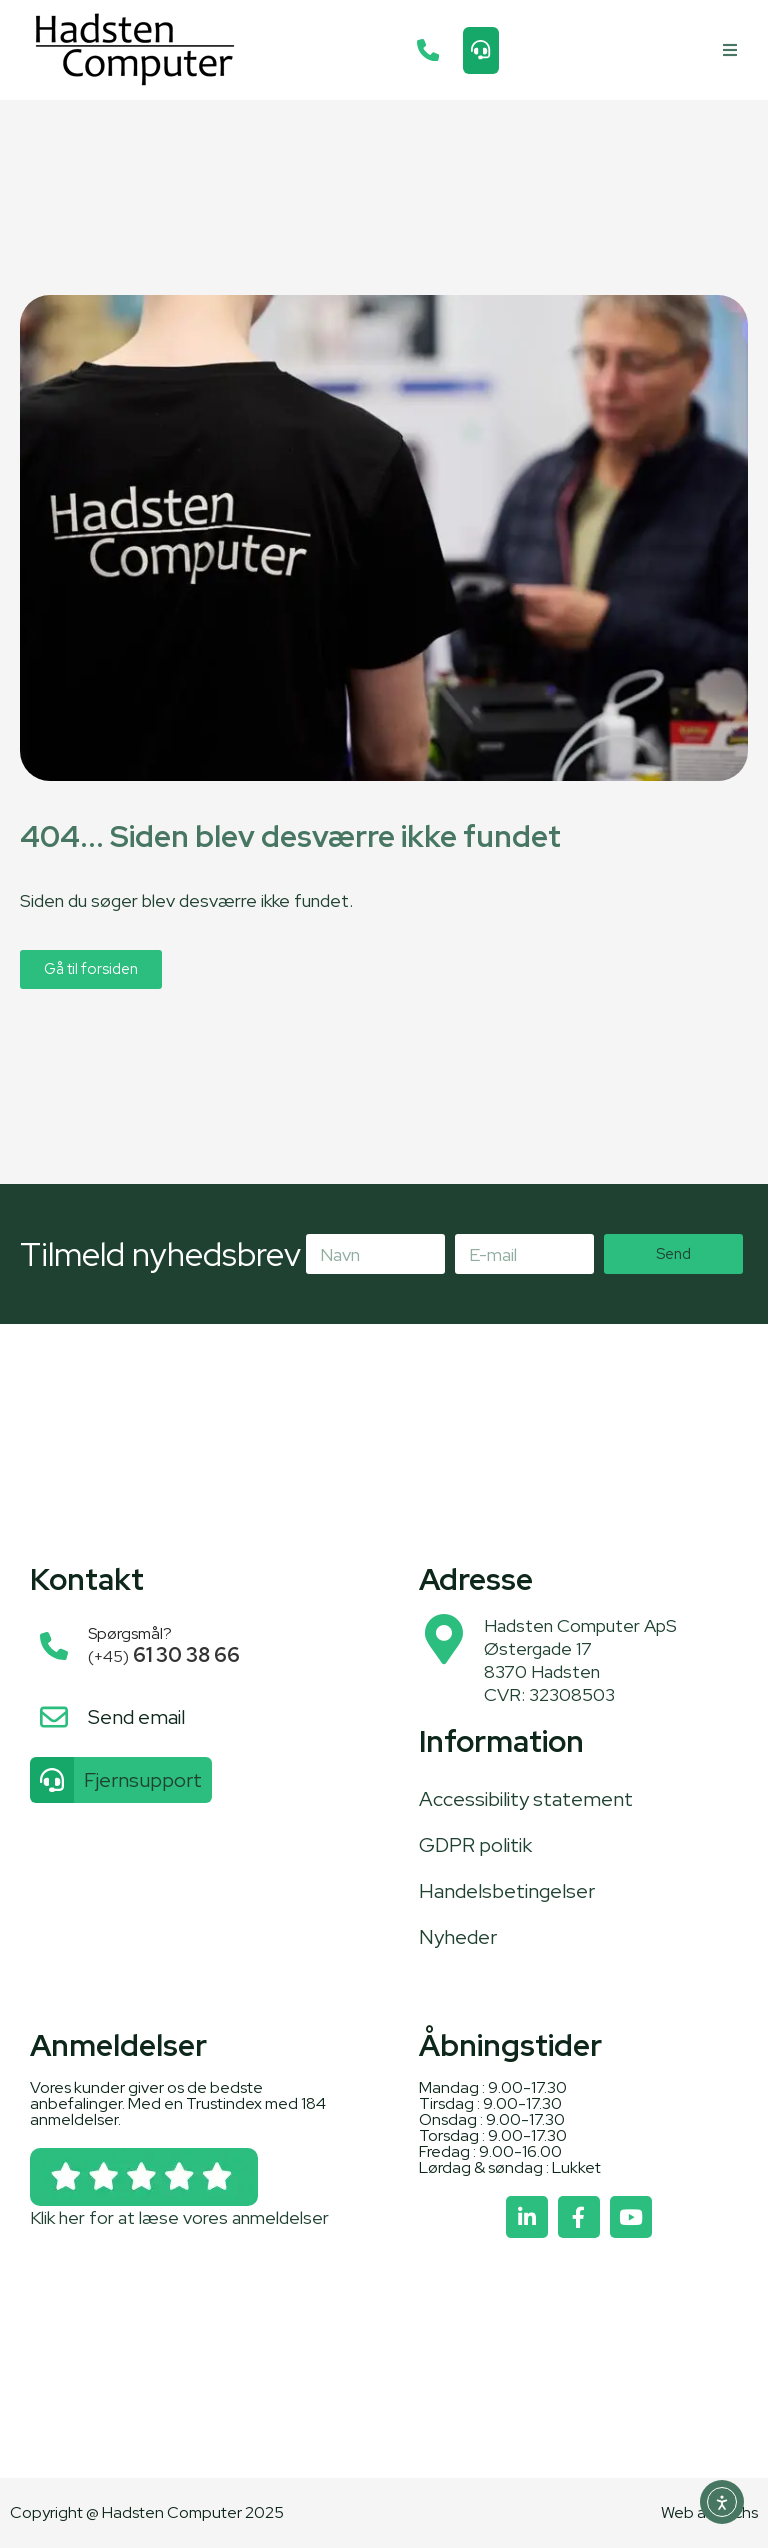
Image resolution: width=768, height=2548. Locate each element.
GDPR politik (475, 1845)
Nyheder (458, 1937)
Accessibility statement (526, 1799)
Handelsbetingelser (507, 1891)
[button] (730, 50)
